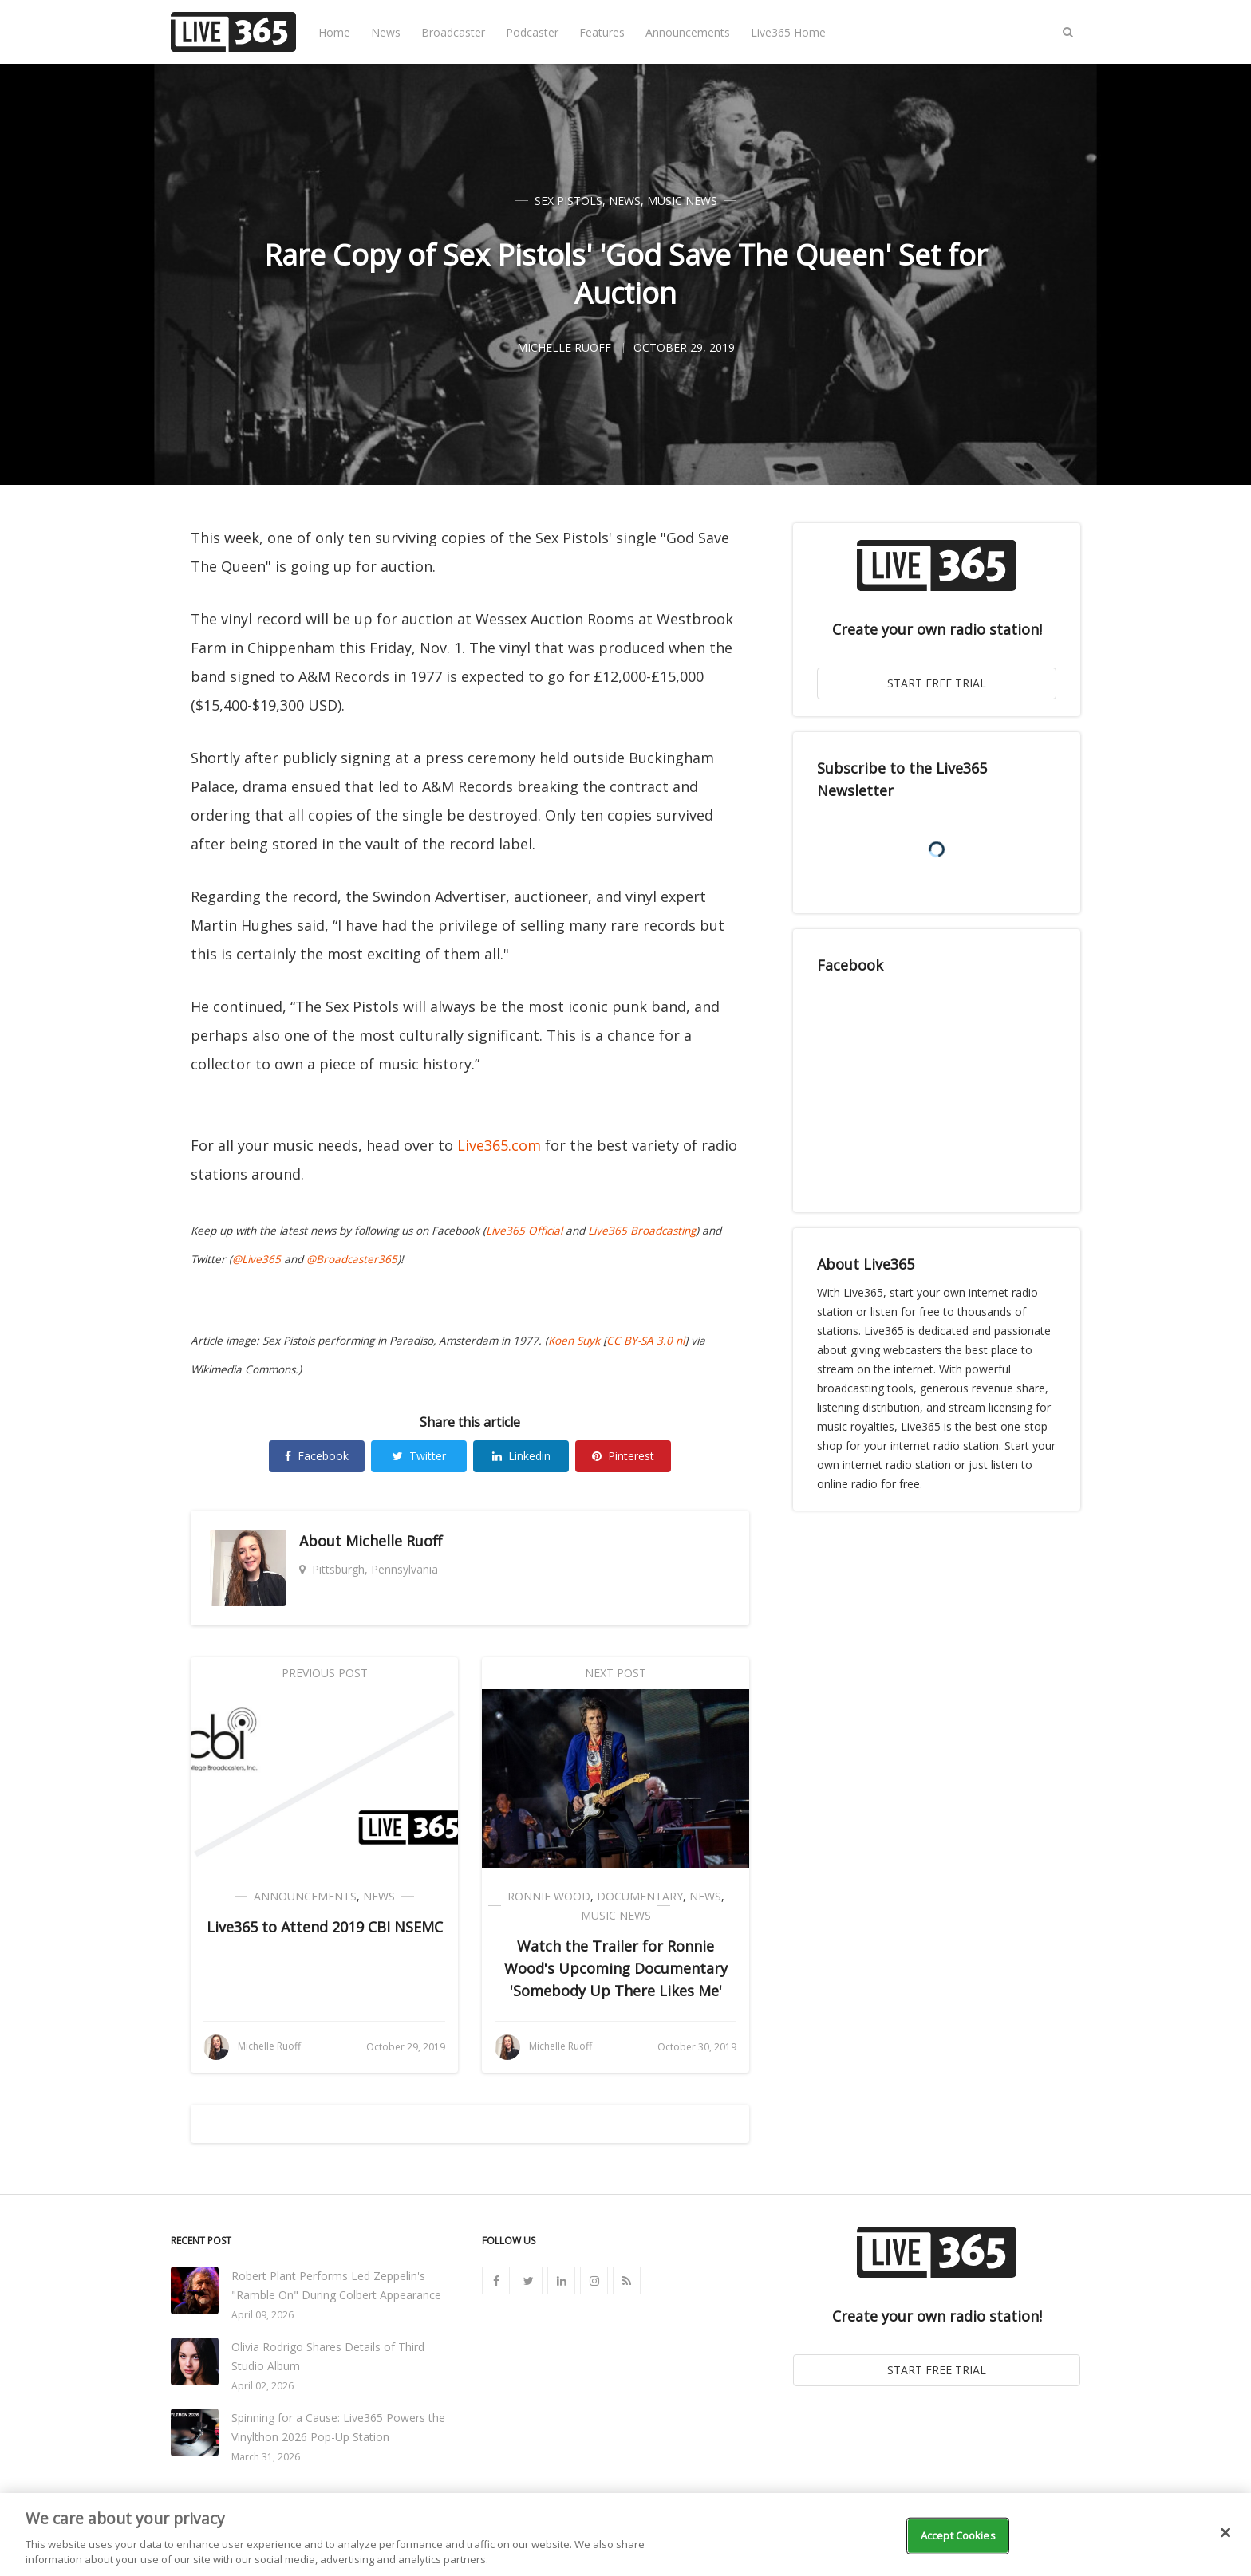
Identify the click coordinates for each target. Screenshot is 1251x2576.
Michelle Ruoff (393, 1540)
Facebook (317, 1455)
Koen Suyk (574, 1340)
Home (334, 32)
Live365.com (499, 1145)
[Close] (1225, 2532)
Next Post (615, 1672)
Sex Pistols (568, 200)
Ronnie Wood (548, 1896)
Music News (682, 200)
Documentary (640, 1896)
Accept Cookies (958, 2535)
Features (602, 32)
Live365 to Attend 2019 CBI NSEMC (325, 1926)
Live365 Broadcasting (642, 1230)
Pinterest (623, 1455)
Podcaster (532, 32)
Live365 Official (524, 1230)
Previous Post (325, 1672)
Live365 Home (788, 32)
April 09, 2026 (262, 2315)
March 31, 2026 (265, 2457)
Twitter (419, 1455)
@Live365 (256, 1259)
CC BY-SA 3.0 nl (645, 1340)
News (386, 32)
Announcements (687, 32)
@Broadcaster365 (351, 1259)
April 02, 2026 (262, 2386)
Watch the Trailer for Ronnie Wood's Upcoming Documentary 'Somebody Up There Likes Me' (616, 1968)
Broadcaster (453, 32)
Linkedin (521, 1455)
